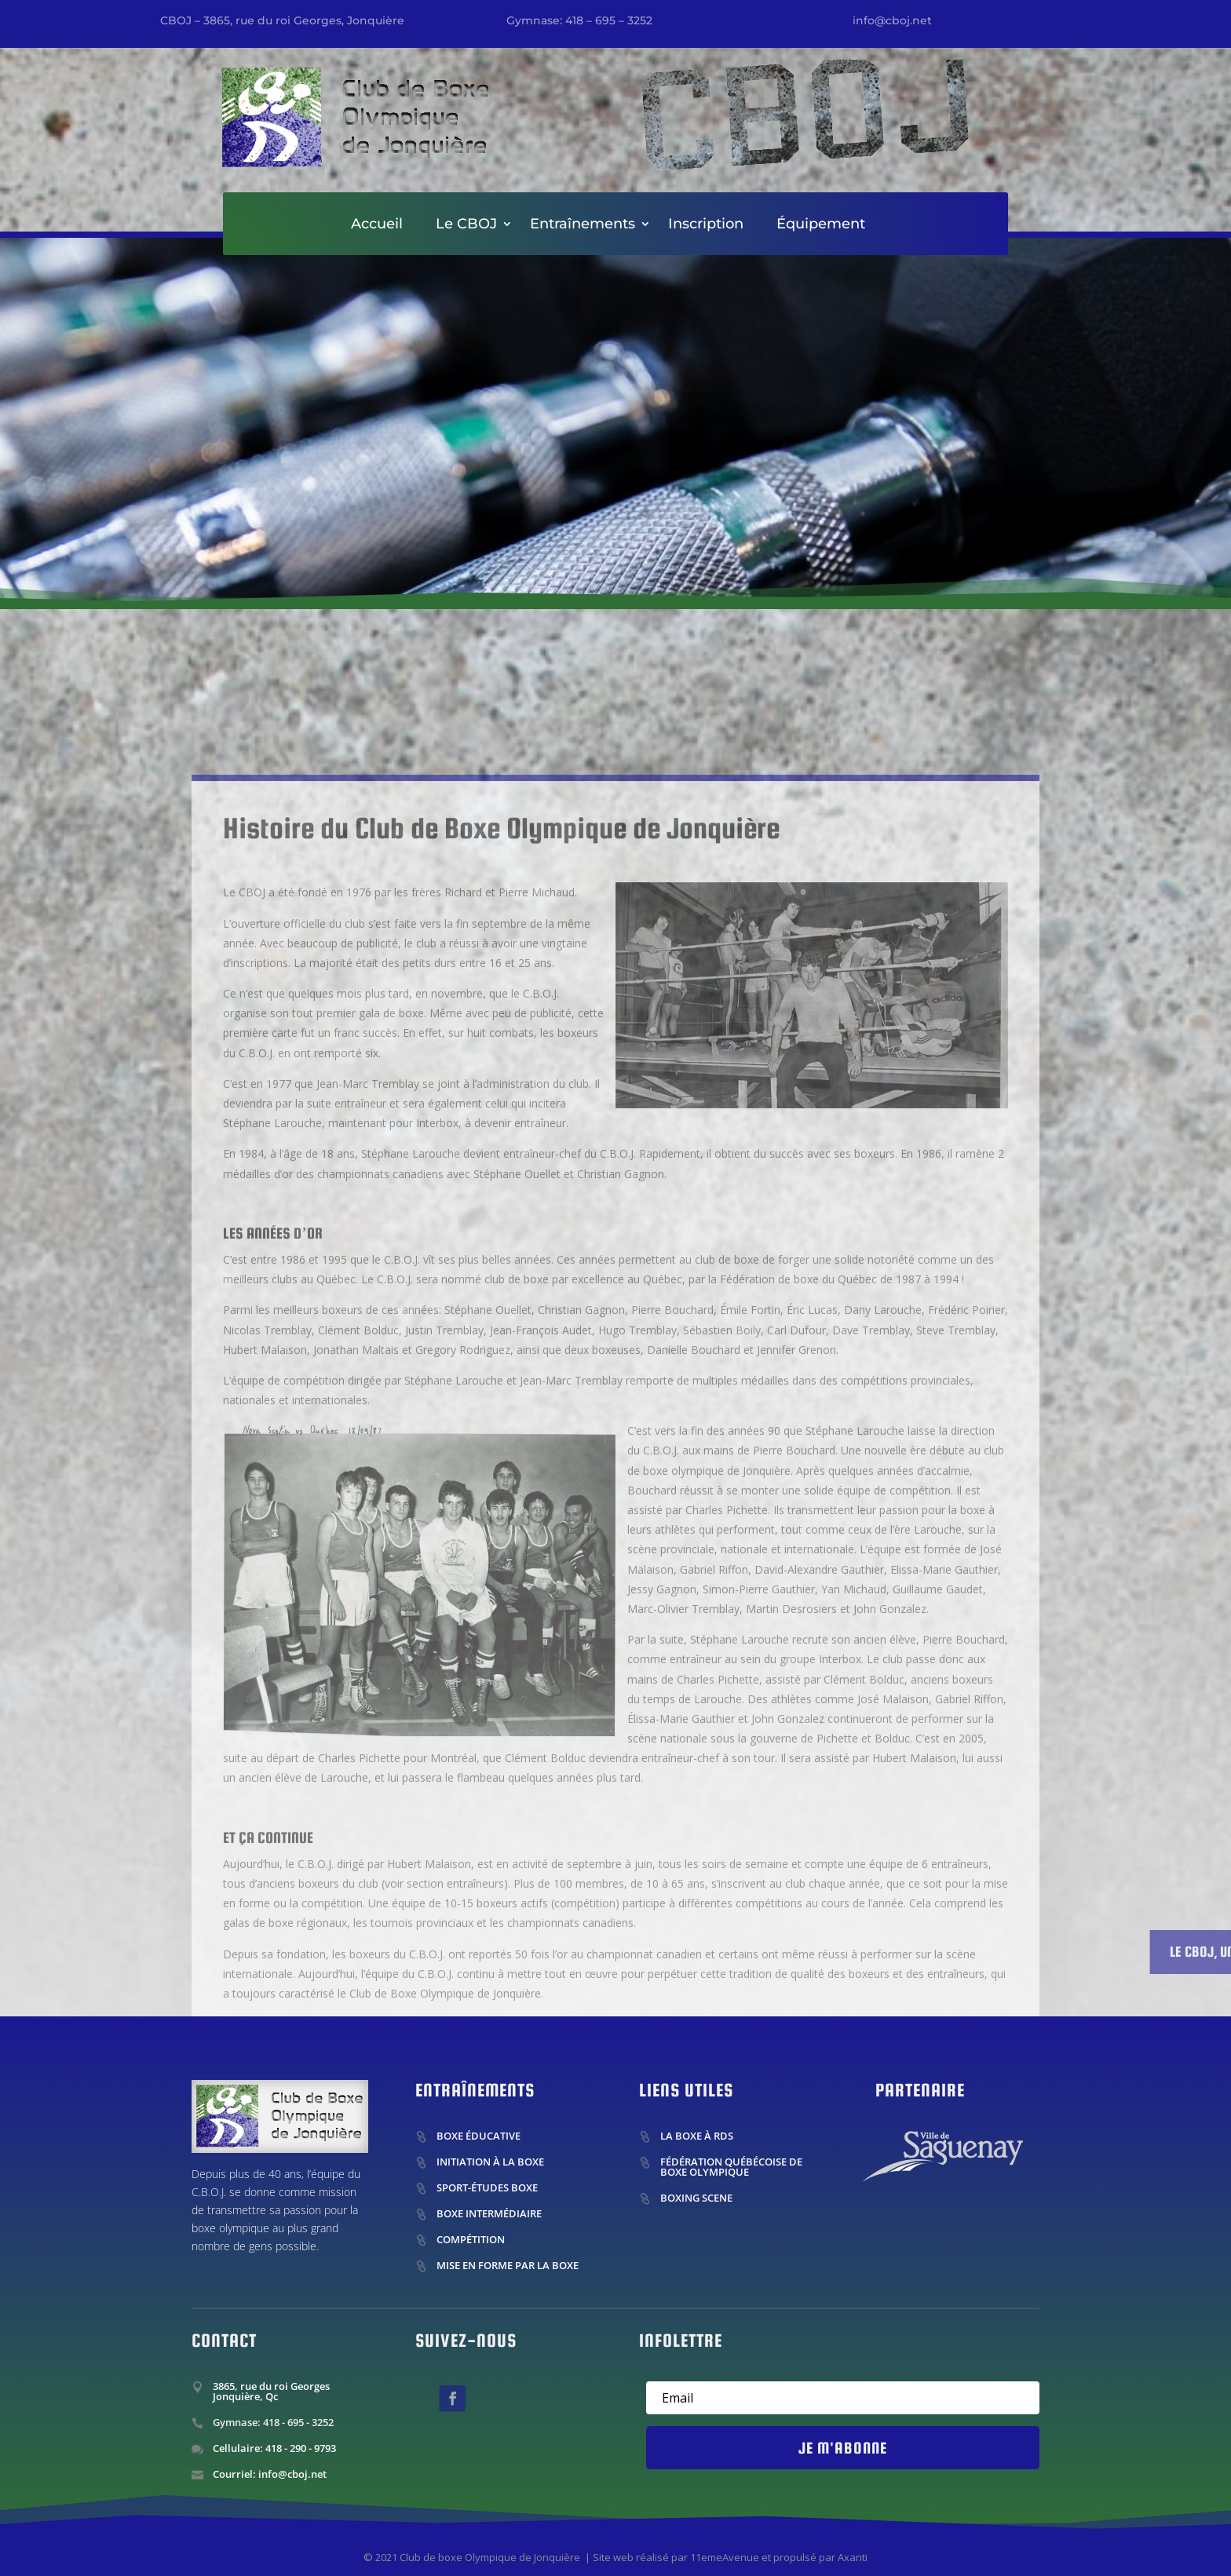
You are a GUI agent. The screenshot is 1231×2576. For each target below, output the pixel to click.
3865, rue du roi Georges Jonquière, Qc (271, 2391)
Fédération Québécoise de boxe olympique (731, 2167)
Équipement (820, 225)
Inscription (705, 225)
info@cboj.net (892, 20)
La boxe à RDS (696, 2136)
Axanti (853, 2557)
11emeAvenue (724, 2557)
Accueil (377, 225)
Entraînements (582, 225)
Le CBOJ (466, 225)
